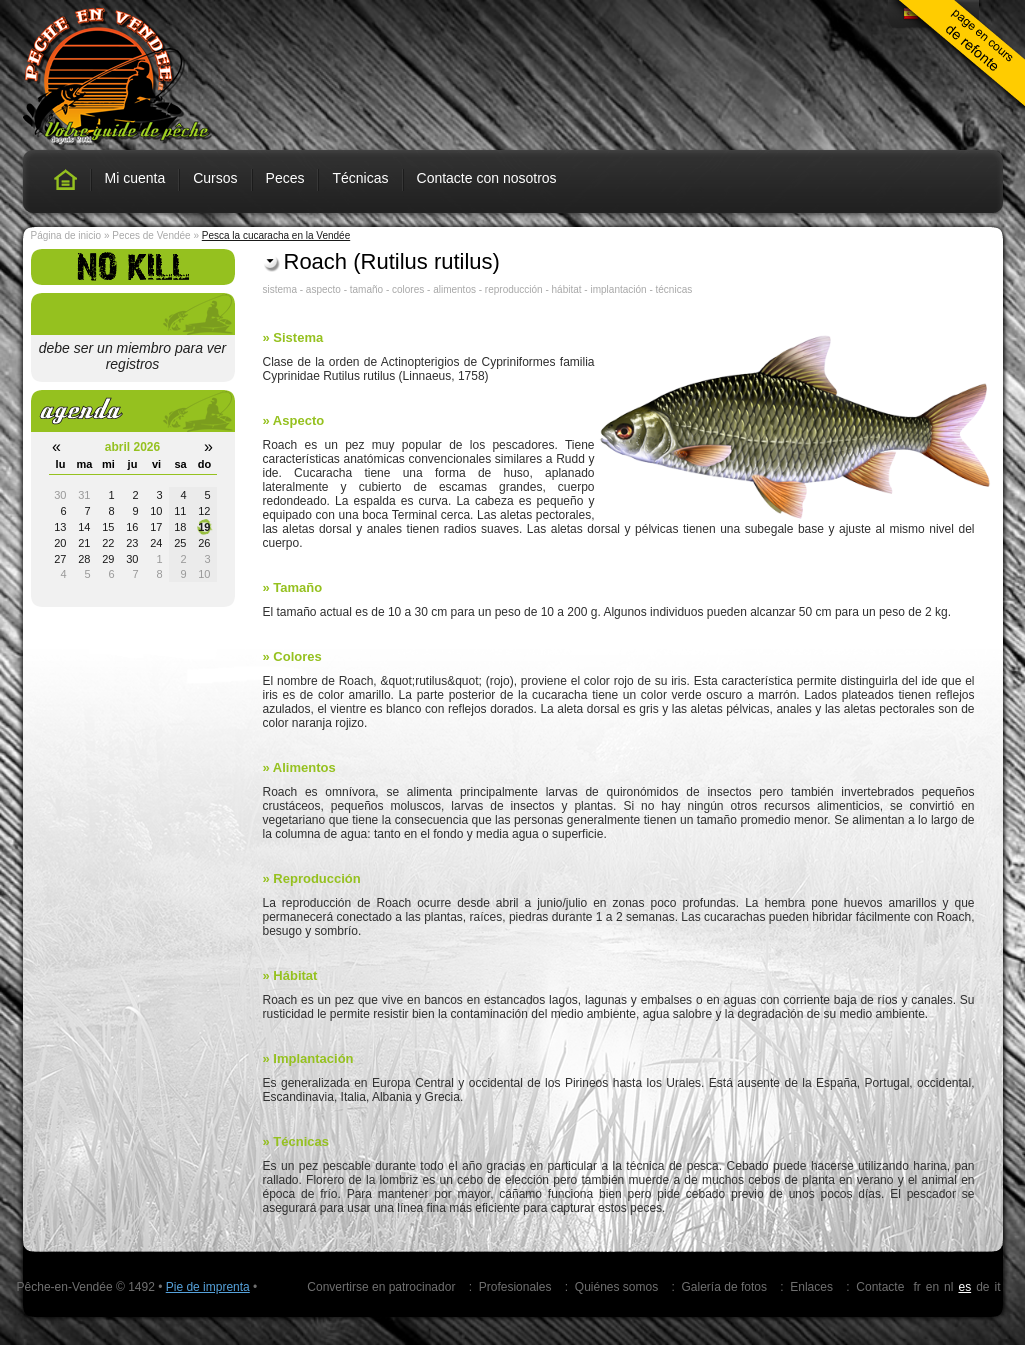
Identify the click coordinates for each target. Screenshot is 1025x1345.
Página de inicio (66, 235)
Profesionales (515, 1287)
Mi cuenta (135, 178)
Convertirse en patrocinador (381, 1287)
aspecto (323, 289)
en (932, 1287)
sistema (280, 289)
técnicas (674, 289)
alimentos (454, 289)
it (998, 1287)
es (964, 1287)
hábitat (567, 289)
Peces (285, 178)
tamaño (366, 289)
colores (408, 289)
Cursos (215, 178)
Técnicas (360, 178)
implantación (618, 289)
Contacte (880, 1287)
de (982, 1287)
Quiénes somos (616, 1287)
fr (916, 1287)
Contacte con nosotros (487, 178)
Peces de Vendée (151, 235)
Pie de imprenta (208, 1287)
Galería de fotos (724, 1287)
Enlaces (811, 1287)
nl (948, 1287)
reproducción (514, 289)
